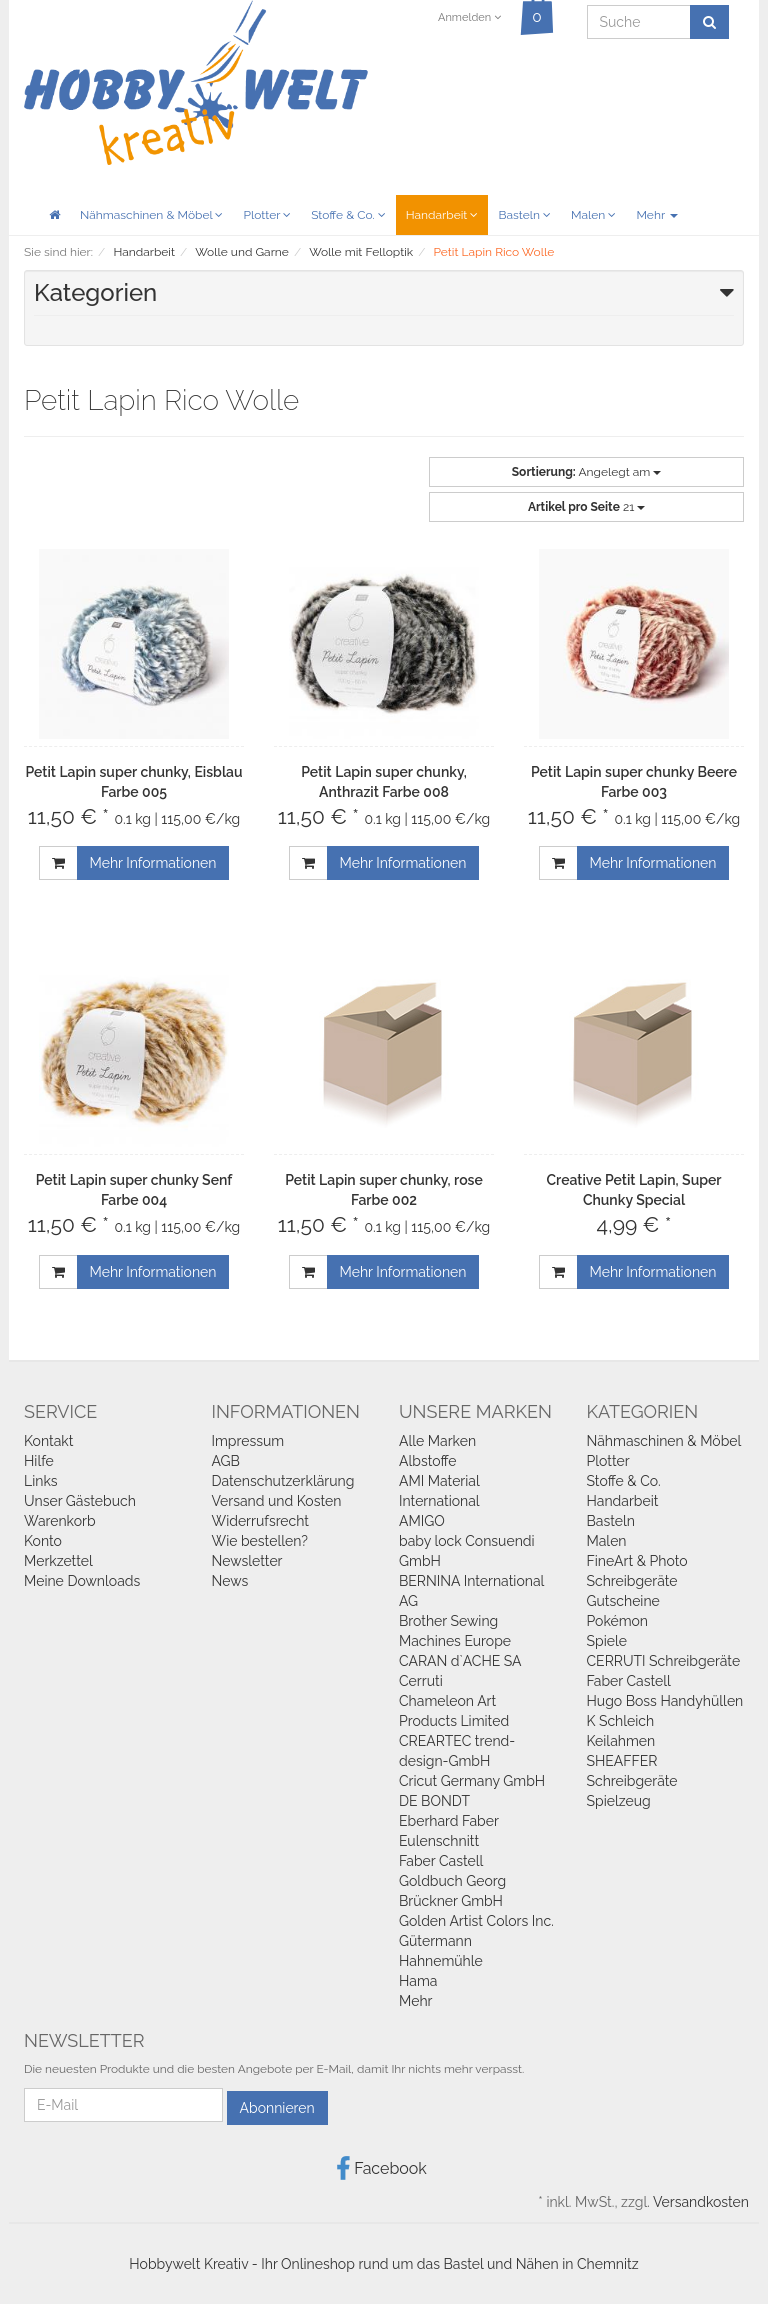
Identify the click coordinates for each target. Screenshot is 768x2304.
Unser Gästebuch (80, 1501)
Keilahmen (621, 1741)
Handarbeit (442, 215)
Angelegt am (587, 472)
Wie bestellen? (260, 1541)
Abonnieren (277, 2108)
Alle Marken (437, 1441)
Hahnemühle (441, 1961)
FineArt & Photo (637, 1561)
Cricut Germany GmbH (472, 1781)
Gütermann (435, 1941)
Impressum (248, 1441)
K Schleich (621, 1721)
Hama (418, 1981)
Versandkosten (701, 2202)
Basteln (524, 215)
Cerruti (421, 1681)
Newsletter (247, 1561)
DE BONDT (434, 1801)
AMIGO (422, 1521)
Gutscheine (623, 1601)
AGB (226, 1461)
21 (586, 507)
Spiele (607, 1641)
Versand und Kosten (277, 1501)
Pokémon (618, 1621)
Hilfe (39, 1461)
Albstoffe (428, 1461)
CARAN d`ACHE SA (460, 1661)
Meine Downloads (82, 1581)
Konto (43, 1541)
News (230, 1581)
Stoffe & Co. (348, 215)
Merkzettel (58, 1561)
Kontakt (48, 1441)
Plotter (267, 215)
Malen (593, 215)
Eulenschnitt (439, 1841)
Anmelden (469, 17)
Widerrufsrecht (261, 1521)
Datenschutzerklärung (283, 1481)
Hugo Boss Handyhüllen (665, 1701)
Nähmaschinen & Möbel (151, 215)
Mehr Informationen (153, 863)
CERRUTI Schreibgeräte (664, 1661)
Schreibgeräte (632, 1581)
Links (41, 1481)
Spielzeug (619, 1801)
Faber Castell (441, 1861)
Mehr (656, 215)
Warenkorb (60, 1521)
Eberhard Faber (449, 1821)
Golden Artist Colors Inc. (476, 1921)
